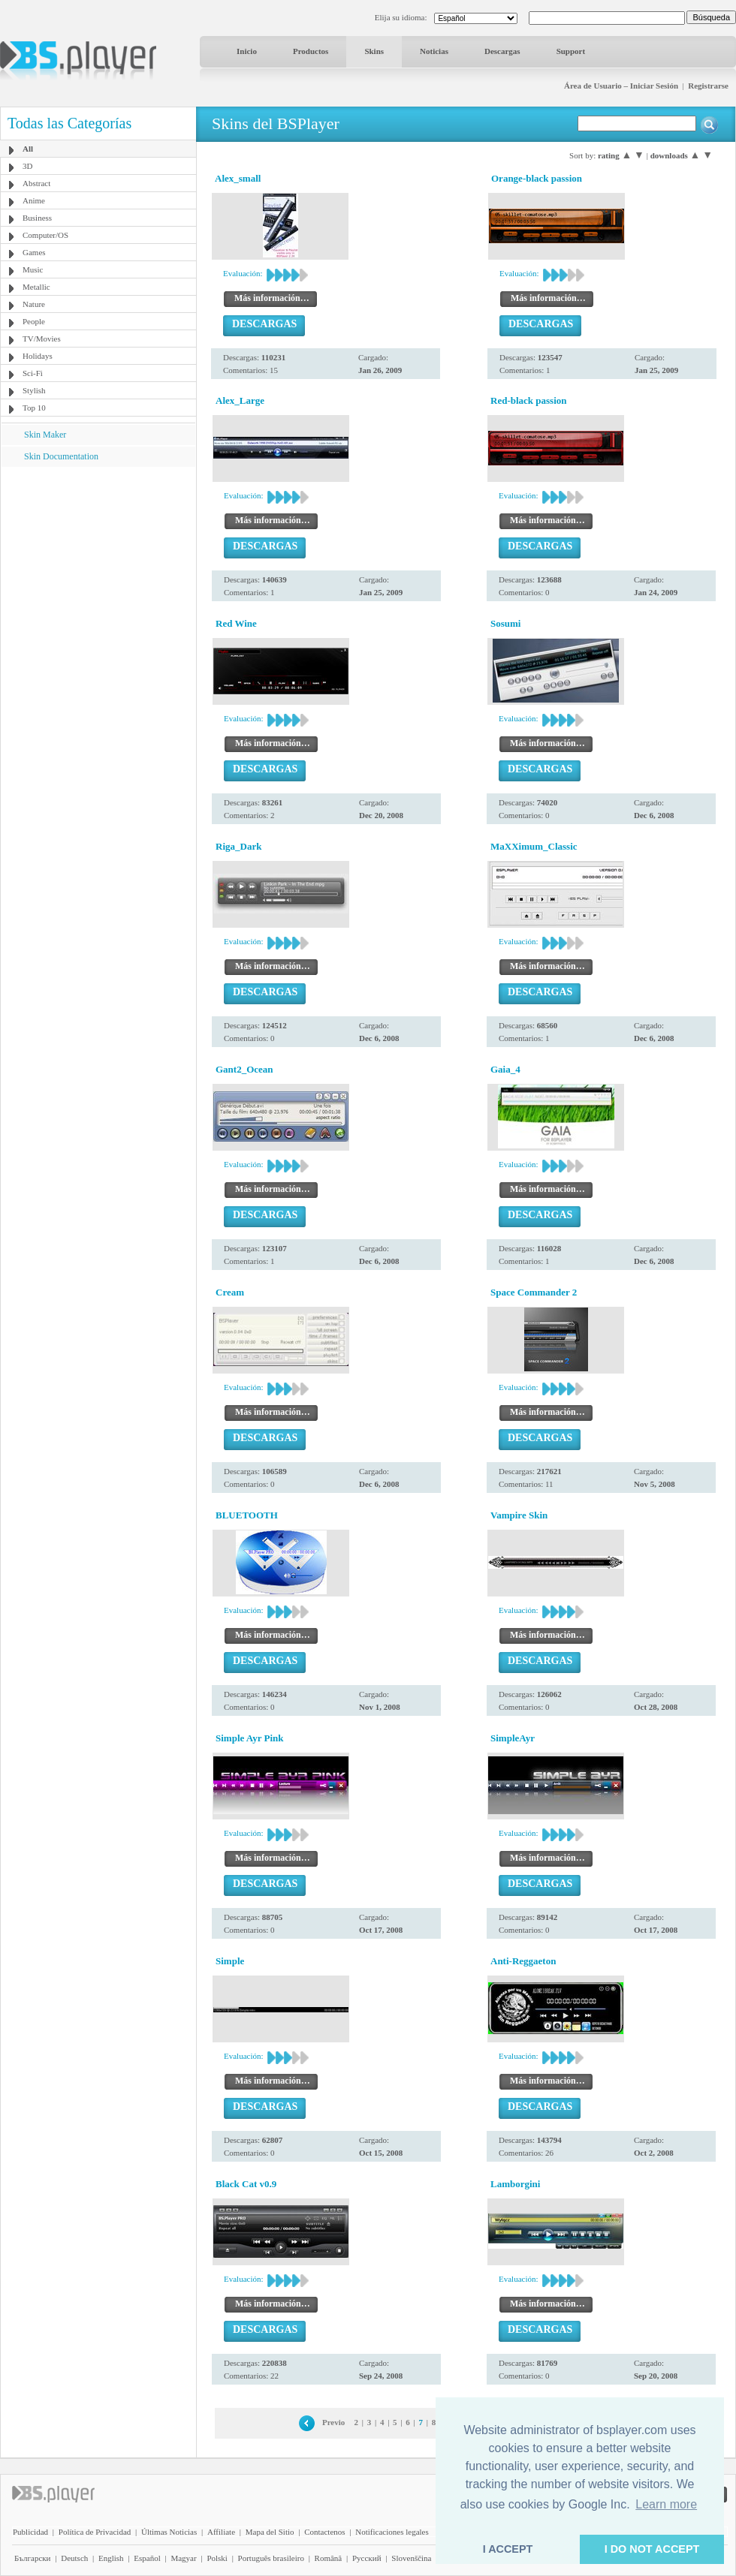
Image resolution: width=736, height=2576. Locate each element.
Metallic (36, 286)
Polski (217, 2557)
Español (147, 2557)
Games (34, 252)
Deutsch (74, 2557)
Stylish (34, 390)
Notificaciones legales (391, 2531)
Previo (333, 2422)
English (111, 2557)
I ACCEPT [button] (508, 2549)
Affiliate (221, 2531)
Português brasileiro (271, 2557)
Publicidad (30, 2531)
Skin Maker (45, 434)
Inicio (247, 51)
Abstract (36, 183)
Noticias (434, 51)
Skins (374, 51)
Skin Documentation (61, 456)
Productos (310, 51)
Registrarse (708, 85)
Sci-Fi (33, 373)
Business (37, 217)
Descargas (502, 51)
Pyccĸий (367, 2557)
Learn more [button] (666, 2504)
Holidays (38, 355)
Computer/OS (45, 234)
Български (32, 2557)
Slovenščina (411, 2557)
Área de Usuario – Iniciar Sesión (621, 85)
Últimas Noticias (169, 2531)
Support (571, 51)
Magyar (183, 2557)
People (34, 321)
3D (27, 165)
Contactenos (324, 2531)
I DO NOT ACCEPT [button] (652, 2549)
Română (328, 2557)
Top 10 (34, 407)
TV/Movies (42, 338)
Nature (34, 303)
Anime (34, 200)
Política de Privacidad (95, 2531)
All (28, 148)
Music (33, 269)
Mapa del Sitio (270, 2531)
